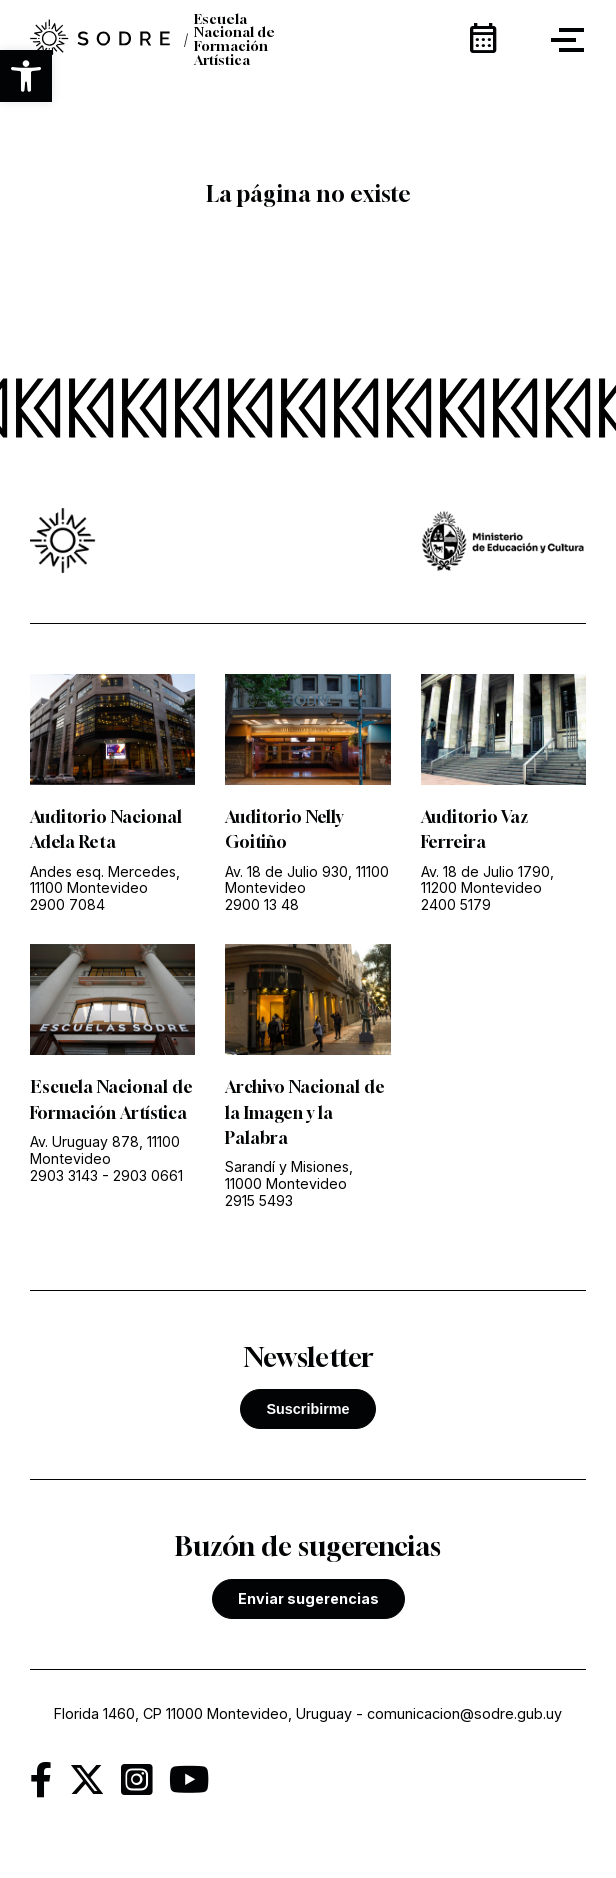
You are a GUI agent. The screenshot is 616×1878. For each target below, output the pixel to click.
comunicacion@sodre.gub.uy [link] (464, 1713)
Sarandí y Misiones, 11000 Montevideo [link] (289, 1175)
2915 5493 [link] (259, 1200)
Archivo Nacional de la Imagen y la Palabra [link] (305, 1112)
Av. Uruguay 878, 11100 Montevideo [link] (105, 1150)
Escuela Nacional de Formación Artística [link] (234, 40)
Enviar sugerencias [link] (308, 1598)
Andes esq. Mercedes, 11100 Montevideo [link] (105, 880)
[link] (100, 40)
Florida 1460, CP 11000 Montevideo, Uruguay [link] (203, 1713)
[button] (26, 76)
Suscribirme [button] (307, 1409)
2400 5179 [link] (456, 904)
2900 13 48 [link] (262, 904)
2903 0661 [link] (148, 1175)
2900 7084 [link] (67, 904)
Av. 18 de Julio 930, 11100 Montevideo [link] (307, 880)
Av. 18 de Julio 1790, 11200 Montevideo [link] (487, 880)
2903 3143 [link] (64, 1175)
